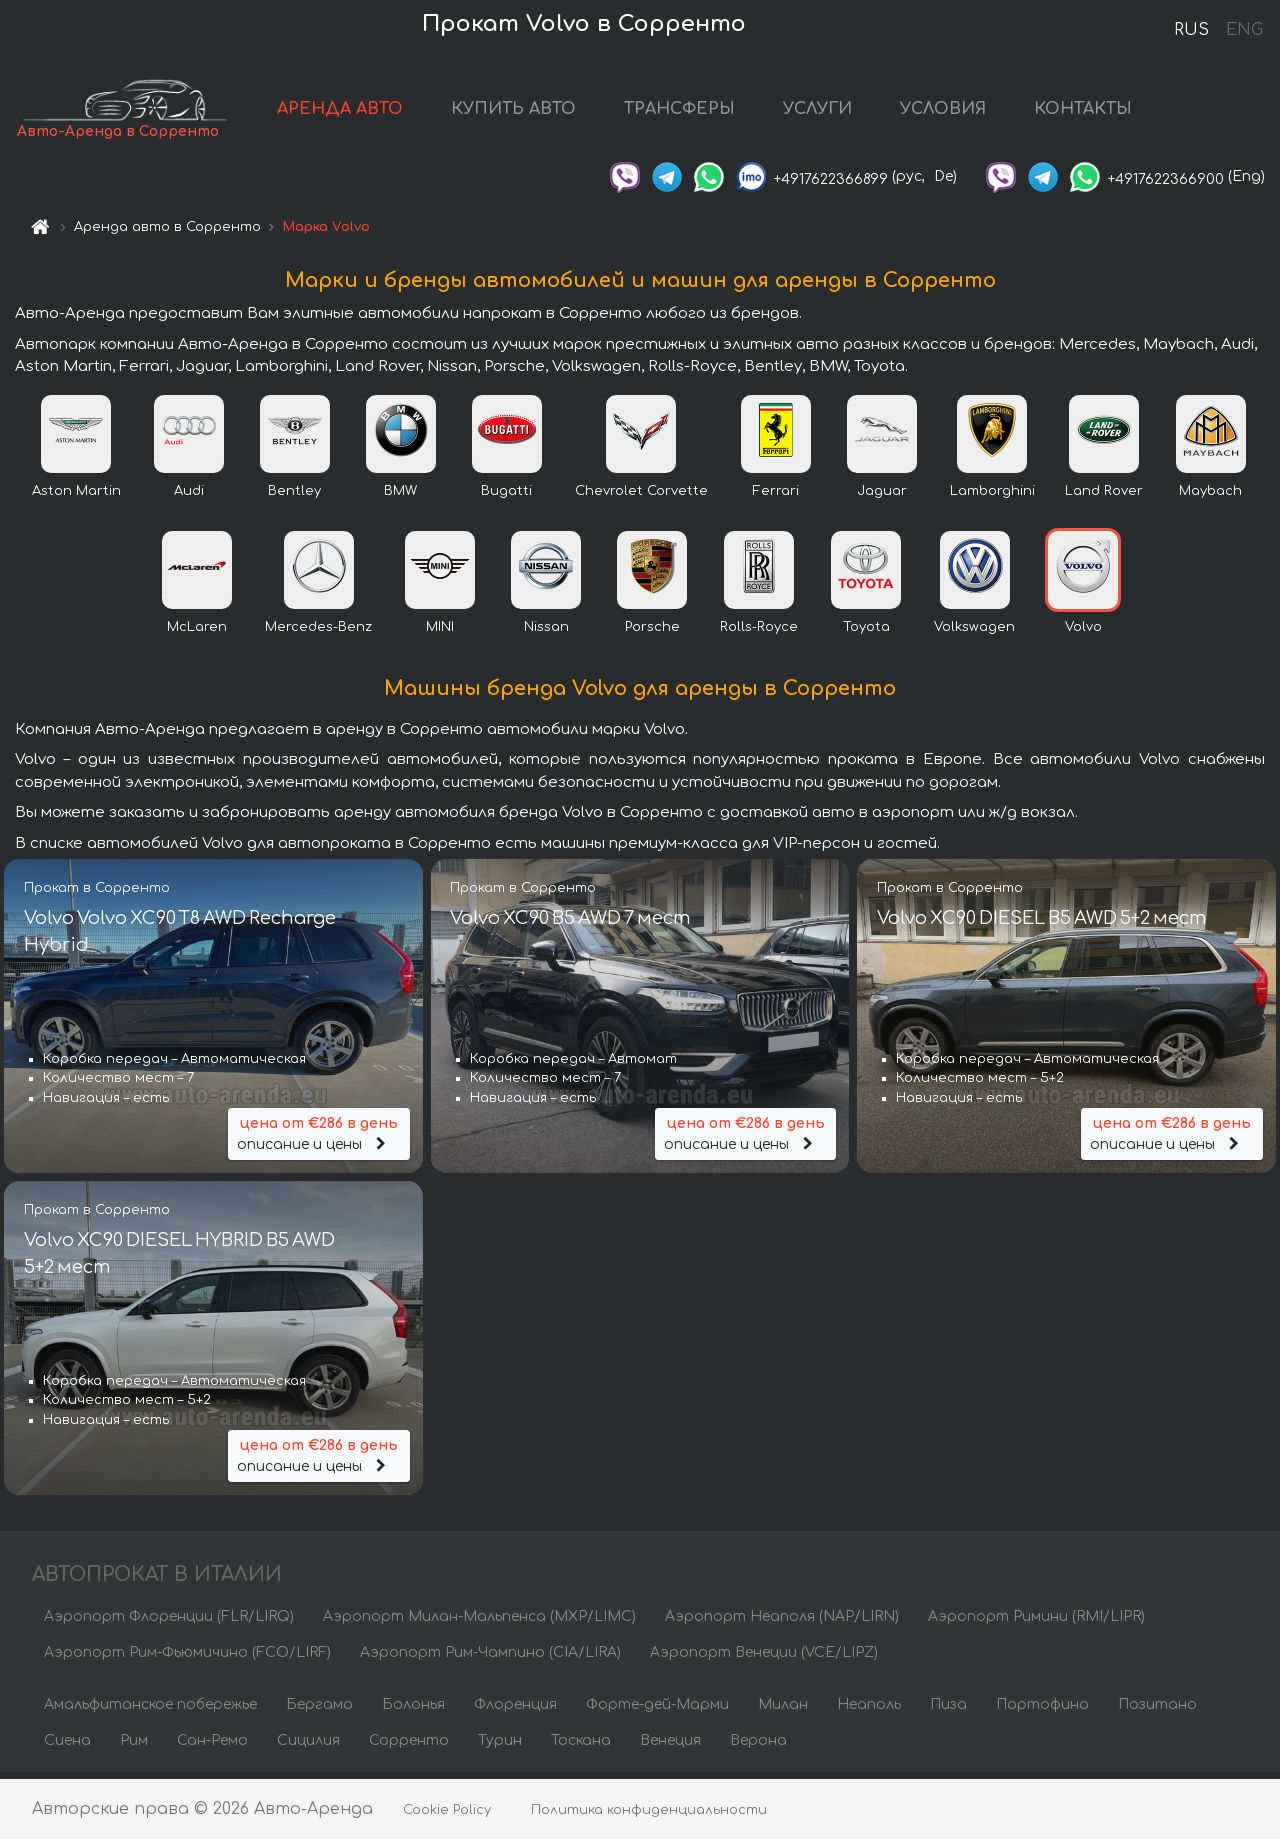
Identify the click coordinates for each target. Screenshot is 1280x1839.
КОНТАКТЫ (1112, 112)
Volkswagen (974, 633)
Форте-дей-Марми (657, 1710)
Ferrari (776, 497)
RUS (1191, 30)
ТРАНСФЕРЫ (708, 112)
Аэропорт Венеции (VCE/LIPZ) (764, 1658)
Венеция (670, 1746)
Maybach (1210, 497)
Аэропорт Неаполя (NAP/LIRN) (782, 1622)
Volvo (1083, 633)
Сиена (67, 1746)
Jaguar (882, 497)
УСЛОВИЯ (972, 112)
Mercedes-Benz (318, 633)
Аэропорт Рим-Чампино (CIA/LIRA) (490, 1658)
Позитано (1157, 1710)
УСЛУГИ (846, 112)
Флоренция (515, 1710)
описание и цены (319, 1138)
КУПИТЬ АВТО (542, 112)
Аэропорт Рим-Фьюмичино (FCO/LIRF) (187, 1658)
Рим (134, 1746)
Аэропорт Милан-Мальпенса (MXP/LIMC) (479, 1622)
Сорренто (409, 1746)
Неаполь (869, 1710)
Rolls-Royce (759, 633)
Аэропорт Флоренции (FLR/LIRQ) (169, 1622)
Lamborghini (992, 497)
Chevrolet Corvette (641, 497)
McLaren (197, 633)
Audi (189, 497)
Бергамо (319, 1710)
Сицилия (308, 1746)
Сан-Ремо (212, 1746)
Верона (758, 1746)
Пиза (948, 1710)
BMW (400, 497)
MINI (440, 633)
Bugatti (506, 497)
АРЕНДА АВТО (369, 112)
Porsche (652, 633)
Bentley (294, 497)
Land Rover (1104, 497)
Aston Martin (76, 497)
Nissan (546, 633)
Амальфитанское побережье (150, 1710)
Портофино (1042, 1710)
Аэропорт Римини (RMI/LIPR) (1036, 1622)
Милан (783, 1710)
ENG (1244, 30)
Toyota (866, 633)
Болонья (413, 1710)
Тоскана (581, 1746)
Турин (500, 1746)
